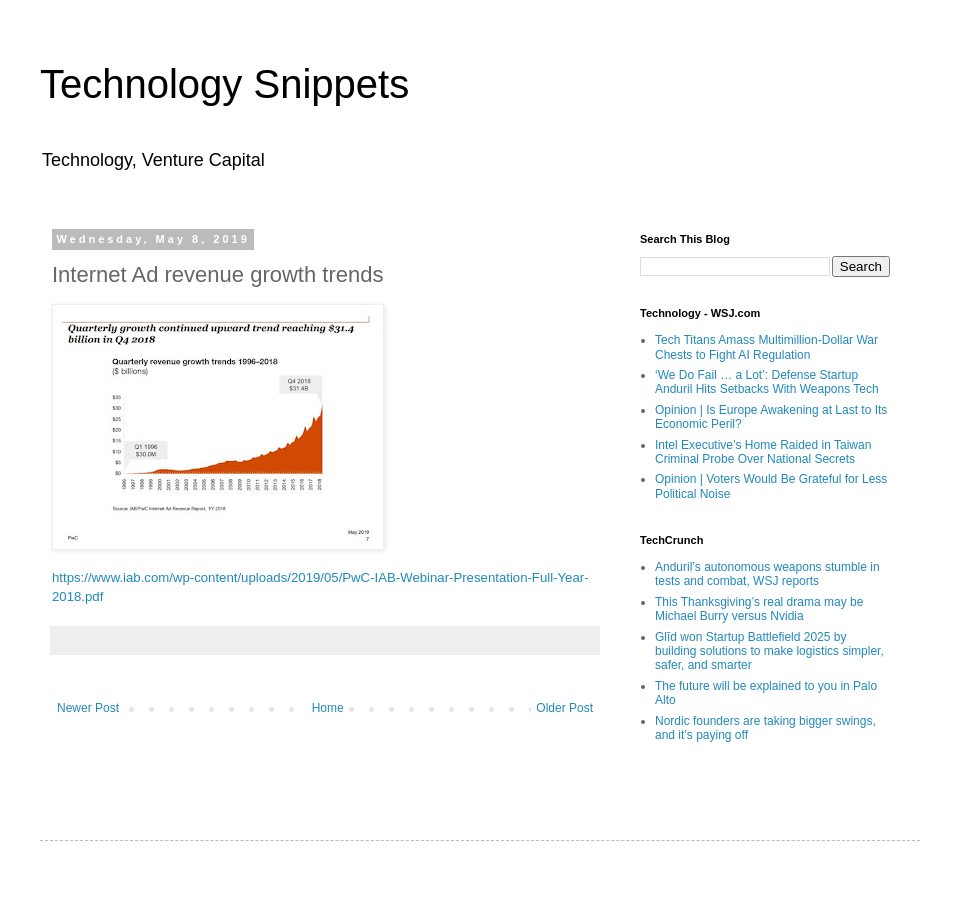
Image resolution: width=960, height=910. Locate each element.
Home (328, 708)
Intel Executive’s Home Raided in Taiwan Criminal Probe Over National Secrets (763, 452)
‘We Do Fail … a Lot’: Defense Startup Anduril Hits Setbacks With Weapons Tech (767, 382)
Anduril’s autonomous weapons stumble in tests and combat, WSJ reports (767, 574)
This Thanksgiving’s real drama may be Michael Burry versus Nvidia (759, 609)
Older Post (564, 708)
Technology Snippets (224, 84)
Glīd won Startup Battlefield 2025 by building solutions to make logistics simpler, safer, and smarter (769, 651)
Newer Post (88, 708)
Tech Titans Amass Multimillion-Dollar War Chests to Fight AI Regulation (766, 347)
